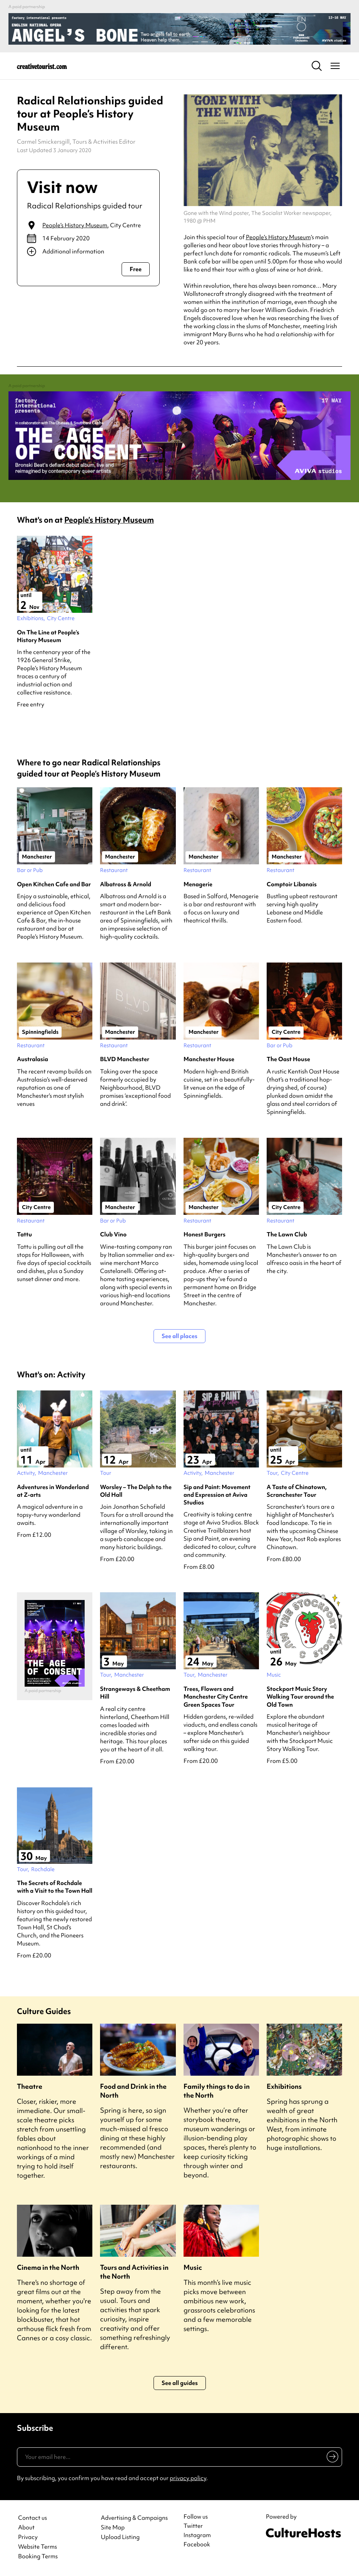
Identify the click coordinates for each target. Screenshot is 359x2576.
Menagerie (198, 884)
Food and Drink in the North (133, 2091)
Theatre (29, 2086)
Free (136, 269)
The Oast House (288, 1059)
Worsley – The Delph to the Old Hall (136, 1491)
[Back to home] (42, 66)
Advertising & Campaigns (134, 2518)
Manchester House (209, 1059)
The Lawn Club (287, 1234)
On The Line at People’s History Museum (48, 636)
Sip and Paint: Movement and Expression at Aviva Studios (217, 1495)
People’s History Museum (74, 225)
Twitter (193, 2526)
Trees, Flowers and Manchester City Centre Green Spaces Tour (216, 1697)
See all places (179, 1336)
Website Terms (37, 2547)
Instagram (197, 2535)
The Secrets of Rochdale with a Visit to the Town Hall (54, 1887)
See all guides (180, 2383)
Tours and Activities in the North (134, 2272)
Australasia (32, 1059)
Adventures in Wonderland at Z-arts (53, 1491)
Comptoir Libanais (292, 884)
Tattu (24, 1234)
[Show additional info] (88, 251)
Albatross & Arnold (125, 884)
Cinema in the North (48, 2267)
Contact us (32, 2518)
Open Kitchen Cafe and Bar (54, 884)
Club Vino (113, 1234)
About (26, 2527)
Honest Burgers (204, 1234)
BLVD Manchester (124, 1059)
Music (193, 2267)
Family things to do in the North (217, 2091)
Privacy (28, 2537)
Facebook (197, 2544)
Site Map (113, 2527)
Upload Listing (120, 2537)
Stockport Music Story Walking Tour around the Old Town (300, 1697)
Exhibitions (284, 2086)
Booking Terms (38, 2556)
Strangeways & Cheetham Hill (135, 1693)
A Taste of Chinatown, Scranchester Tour (297, 1491)
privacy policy (188, 2478)
